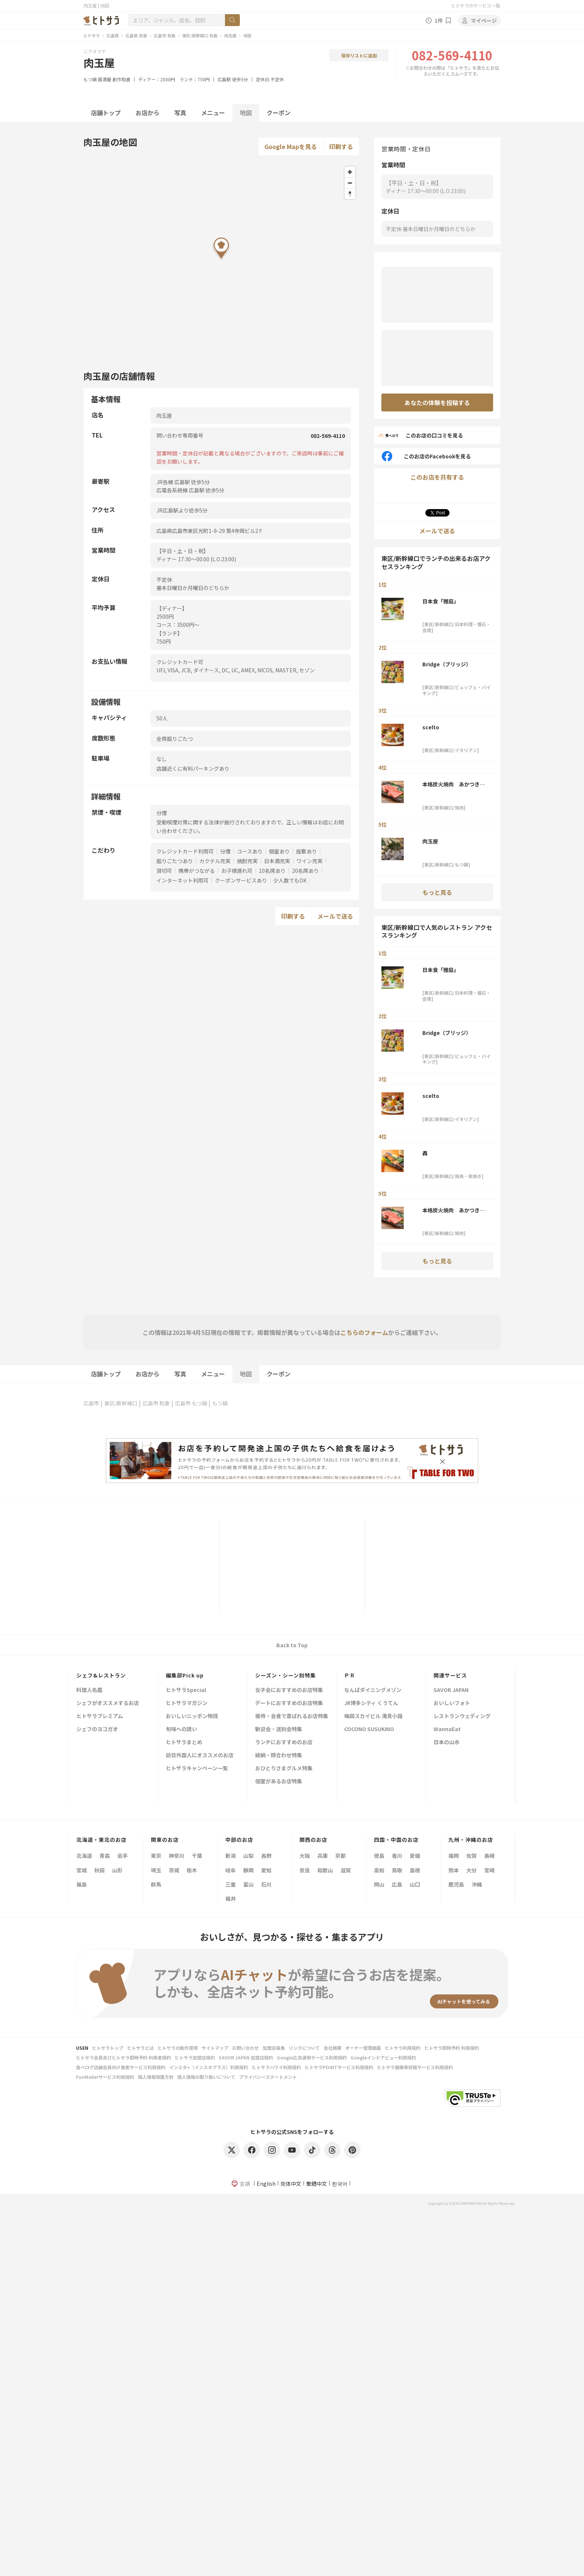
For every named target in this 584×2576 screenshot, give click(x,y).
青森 (104, 1855)
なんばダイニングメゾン (373, 1690)
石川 (266, 1884)
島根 (415, 1870)
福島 (81, 1884)
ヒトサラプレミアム (99, 1716)
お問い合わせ (245, 2048)
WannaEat (447, 1729)
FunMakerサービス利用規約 (105, 2077)
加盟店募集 (274, 2048)
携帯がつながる (196, 870)
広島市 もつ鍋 (191, 1403)
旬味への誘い (181, 1729)
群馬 (156, 1884)
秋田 (99, 1870)
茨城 (174, 1870)
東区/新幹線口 (120, 1403)
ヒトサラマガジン (186, 1703)
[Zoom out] (350, 182)
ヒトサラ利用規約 (402, 2048)
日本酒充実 (277, 861)
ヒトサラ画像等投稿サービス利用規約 (415, 2067)
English (266, 2183)
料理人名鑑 (89, 1690)
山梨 (248, 1855)
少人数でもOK (290, 880)
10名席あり (272, 870)
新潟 (230, 1855)
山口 (415, 1884)
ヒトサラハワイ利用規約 (276, 2067)
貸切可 (164, 870)
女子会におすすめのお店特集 (289, 1690)
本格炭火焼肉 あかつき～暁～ (453, 784)
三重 (230, 1884)
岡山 (379, 1884)
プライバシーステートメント (268, 2077)
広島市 (91, 1403)
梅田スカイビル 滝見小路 (373, 1716)
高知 (379, 1870)
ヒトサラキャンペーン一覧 (197, 1768)
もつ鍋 (90, 79)
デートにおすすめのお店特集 (289, 1703)
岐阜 (230, 1870)
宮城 (81, 1870)
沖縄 (477, 1884)
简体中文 (290, 2183)
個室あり (279, 851)
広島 (397, 1884)
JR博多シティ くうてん (371, 1703)
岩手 (122, 1855)
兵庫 (322, 1855)
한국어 (339, 2183)
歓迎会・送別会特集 (278, 1729)
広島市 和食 (164, 35)
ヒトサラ (91, 35)
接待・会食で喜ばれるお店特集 (291, 1716)
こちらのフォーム (364, 1332)
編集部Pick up (185, 1675)
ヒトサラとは (140, 2048)
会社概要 (333, 2048)
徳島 (379, 1855)
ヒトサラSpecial (186, 1690)
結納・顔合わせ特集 (278, 1755)
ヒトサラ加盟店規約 (195, 2057)
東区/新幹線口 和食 (200, 35)
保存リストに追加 (359, 55)
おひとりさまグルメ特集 (283, 1768)
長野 (266, 1855)
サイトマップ (214, 2048)
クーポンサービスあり (241, 880)
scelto (430, 727)
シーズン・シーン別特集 (285, 1675)
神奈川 (176, 1855)
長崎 (489, 1855)
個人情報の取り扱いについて (206, 2077)
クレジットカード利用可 (185, 851)
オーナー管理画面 (363, 2048)
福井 (230, 1898)
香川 (397, 1855)
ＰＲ (349, 1675)
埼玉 (156, 1870)
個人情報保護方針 (156, 2077)
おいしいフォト (452, 1703)
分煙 (225, 851)
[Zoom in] (350, 172)
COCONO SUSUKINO (369, 1729)
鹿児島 (456, 1884)
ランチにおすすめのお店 (283, 1742)
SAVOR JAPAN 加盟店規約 (246, 2057)
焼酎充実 (247, 861)
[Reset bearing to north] (350, 193)
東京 (156, 1855)
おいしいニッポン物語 (192, 1716)
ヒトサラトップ (107, 2048)
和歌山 (325, 1870)
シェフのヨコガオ (97, 1729)
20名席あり (305, 870)
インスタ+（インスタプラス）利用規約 (208, 2067)
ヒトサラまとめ (184, 1742)
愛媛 (415, 1855)
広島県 (113, 35)
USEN (82, 2048)
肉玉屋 (230, 35)
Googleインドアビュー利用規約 (383, 2057)
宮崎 (489, 1870)
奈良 (304, 1870)
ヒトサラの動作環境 (178, 2048)
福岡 (453, 1855)
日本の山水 (447, 1742)
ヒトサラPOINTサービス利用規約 (339, 2067)
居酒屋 (104, 79)
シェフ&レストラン (101, 1675)
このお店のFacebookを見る (426, 456)
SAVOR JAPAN (451, 1690)
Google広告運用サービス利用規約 (312, 2057)
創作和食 (121, 79)
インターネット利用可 (182, 880)
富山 (248, 1884)
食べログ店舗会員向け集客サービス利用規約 (120, 2067)
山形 (117, 1870)
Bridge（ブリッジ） (446, 664)
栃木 (192, 1870)
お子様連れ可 (237, 870)
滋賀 (345, 1870)
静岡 (248, 1870)
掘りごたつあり (174, 861)
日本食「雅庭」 (440, 601)
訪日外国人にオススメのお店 (200, 1755)
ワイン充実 (309, 861)
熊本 (453, 1870)
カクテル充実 (215, 861)
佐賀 (471, 1855)
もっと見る (437, 892)
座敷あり (306, 851)
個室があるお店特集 (278, 1781)
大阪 (304, 1855)
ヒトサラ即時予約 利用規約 (451, 2048)
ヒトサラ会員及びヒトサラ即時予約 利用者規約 (123, 2057)
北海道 (84, 1855)
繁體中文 (316, 2183)
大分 (471, 1870)
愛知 (266, 1870)
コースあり (250, 851)
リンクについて (304, 2048)
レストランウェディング (462, 1716)
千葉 (197, 1855)
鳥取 (397, 1870)
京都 (340, 1855)
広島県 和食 (136, 35)
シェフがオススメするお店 (107, 1703)
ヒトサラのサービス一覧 (475, 5)
